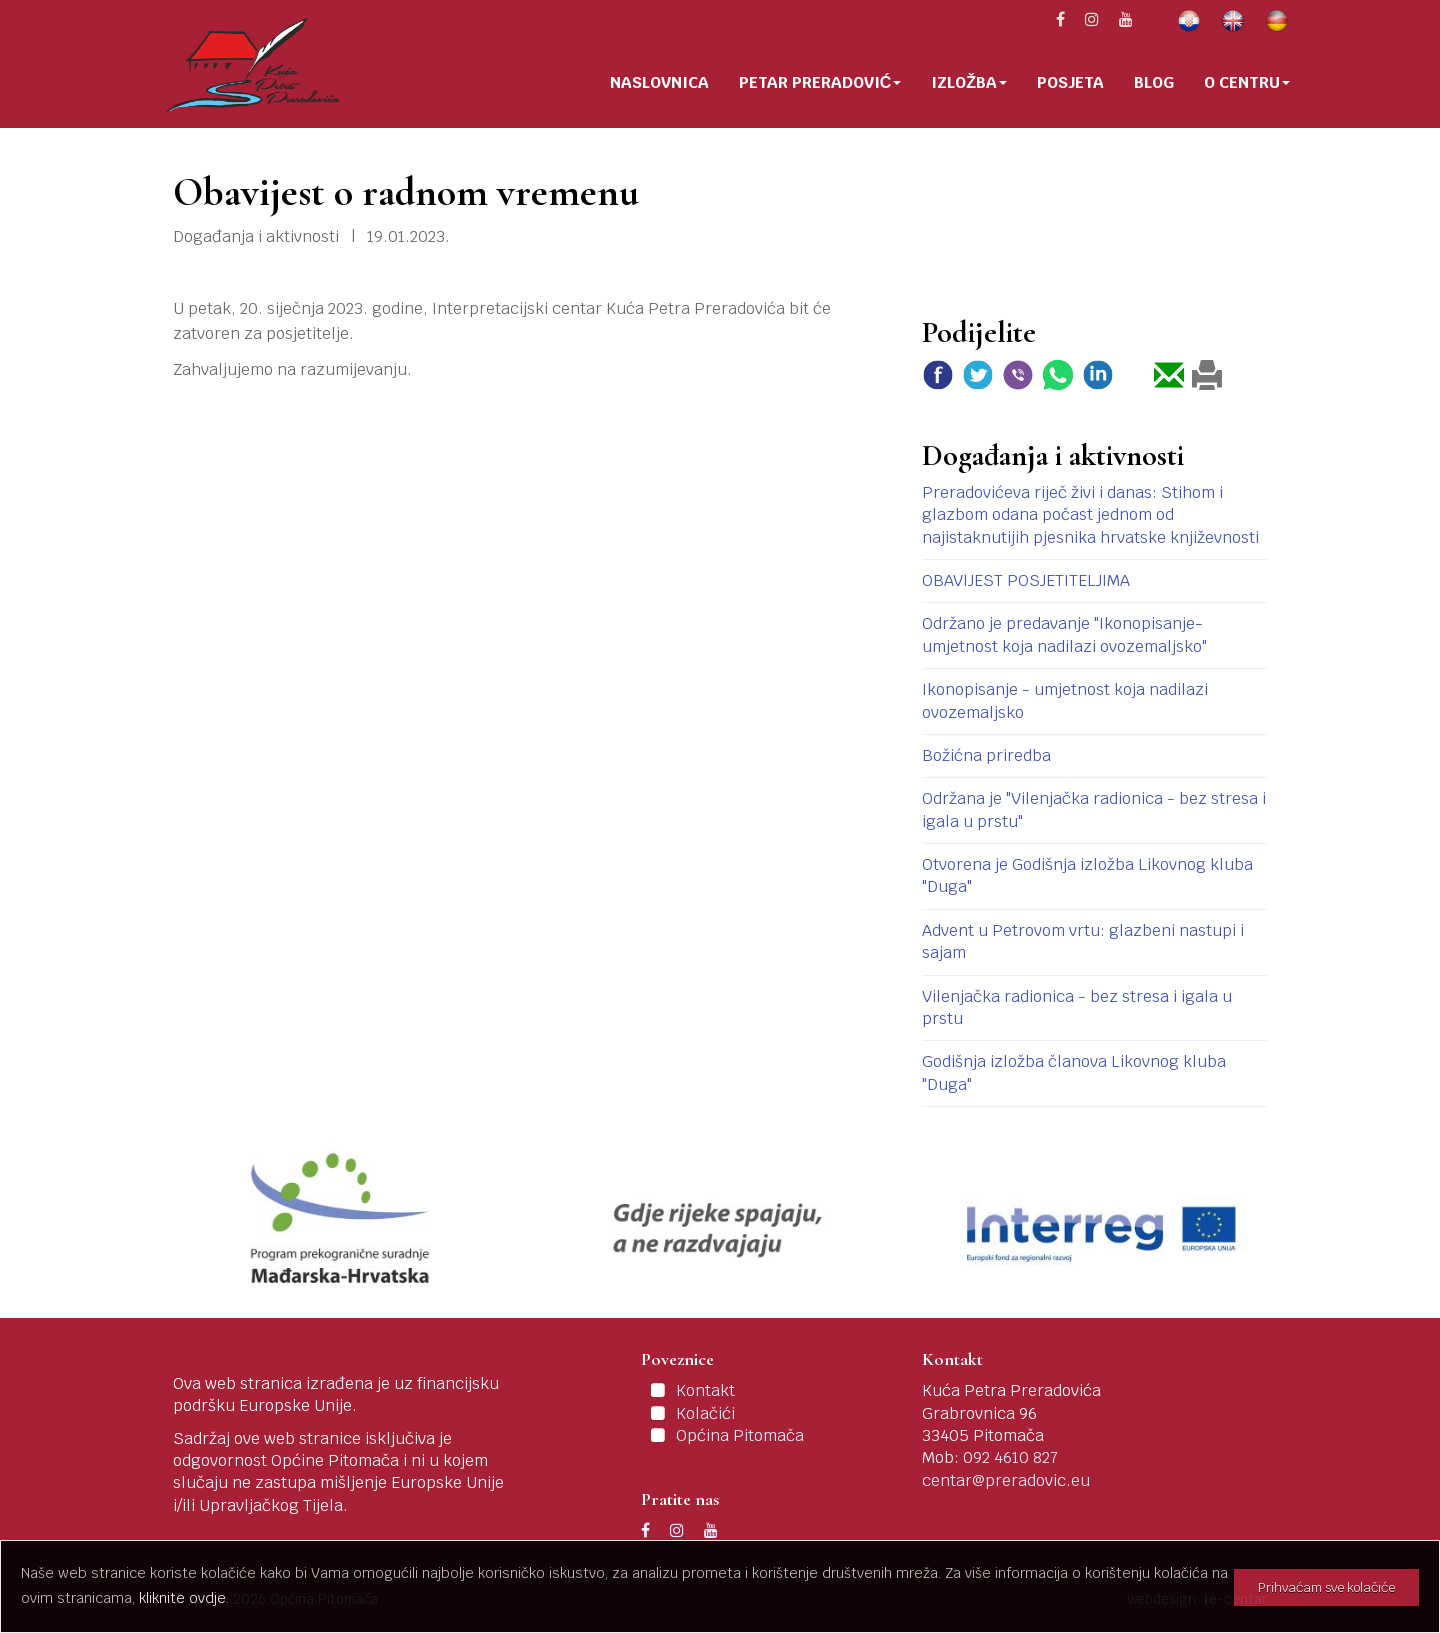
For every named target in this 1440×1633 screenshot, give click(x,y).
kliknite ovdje (182, 1598)
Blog (1154, 82)
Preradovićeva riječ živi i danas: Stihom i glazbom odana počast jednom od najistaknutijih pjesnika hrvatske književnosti (1090, 515)
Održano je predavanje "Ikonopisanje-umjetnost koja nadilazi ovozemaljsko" (1064, 634)
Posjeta (1070, 82)
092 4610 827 (1010, 1457)
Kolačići (705, 1413)
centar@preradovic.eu (1006, 1480)
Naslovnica (659, 82)
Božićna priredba (986, 755)
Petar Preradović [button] (820, 82)
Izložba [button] (969, 82)
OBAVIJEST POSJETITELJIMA (1026, 580)
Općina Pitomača (740, 1435)
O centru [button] (1247, 82)
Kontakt (705, 1390)
